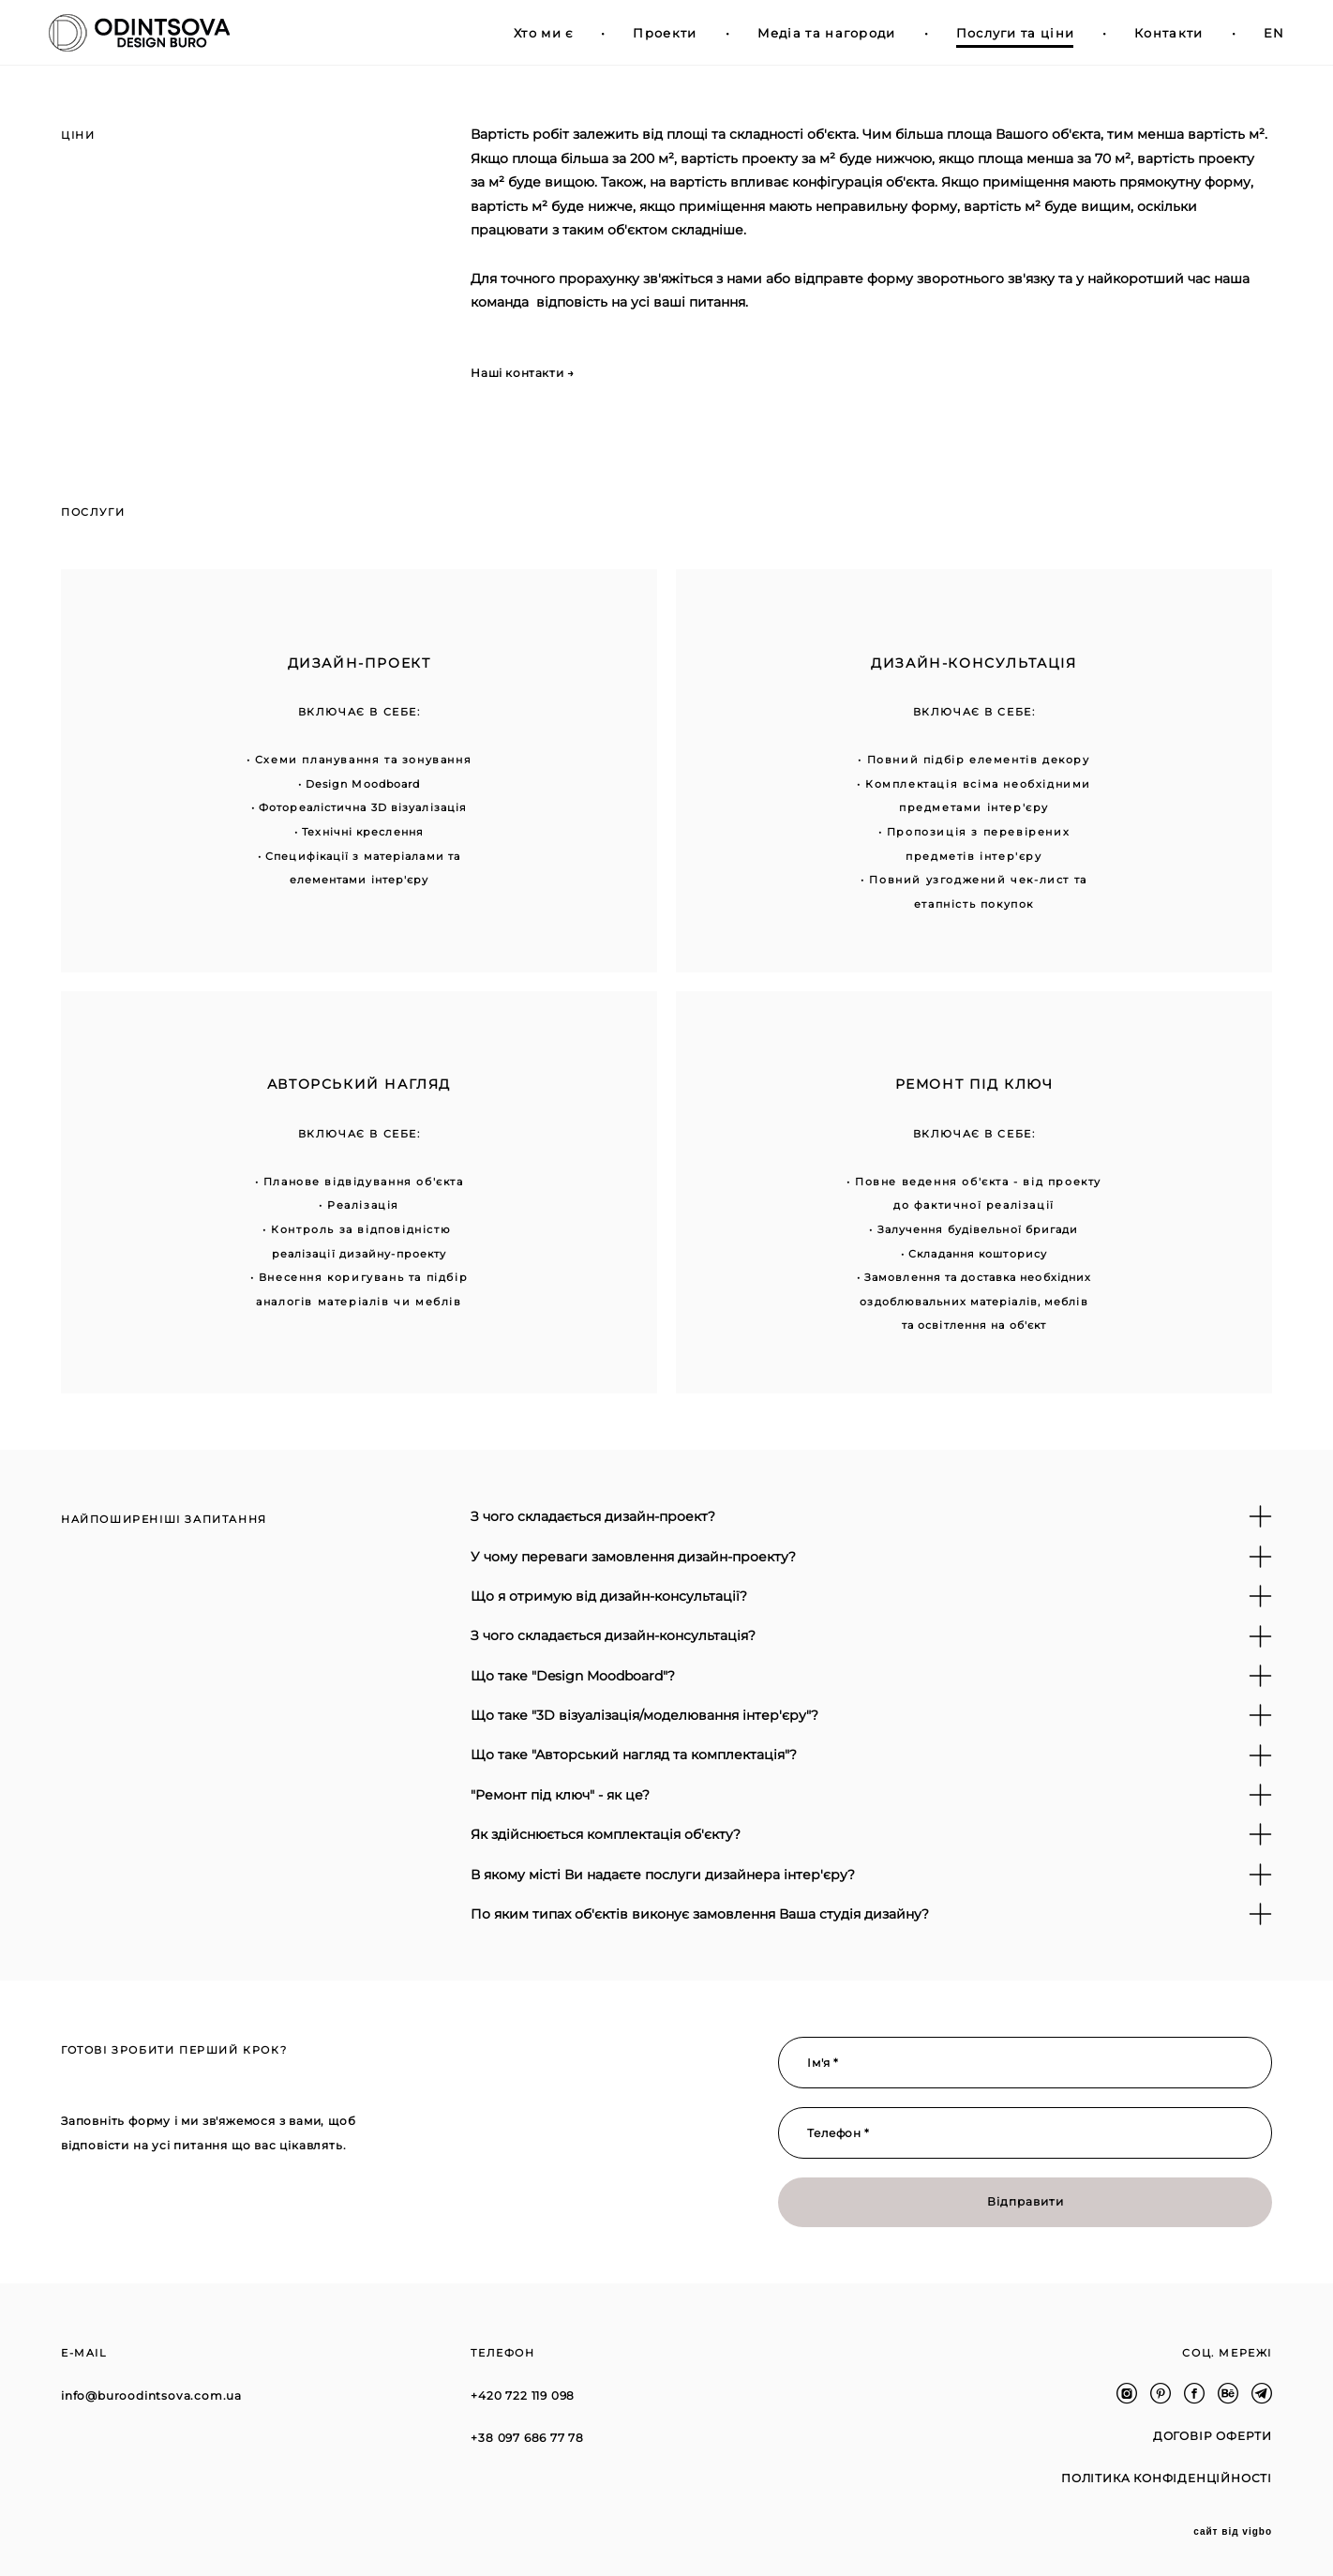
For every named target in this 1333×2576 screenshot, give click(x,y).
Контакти (1156, 32)
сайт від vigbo (1232, 2532)
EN (1261, 32)
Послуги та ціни (1002, 32)
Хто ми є (531, 32)
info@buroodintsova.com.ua (151, 2395)
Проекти (652, 32)
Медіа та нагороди (813, 32)
